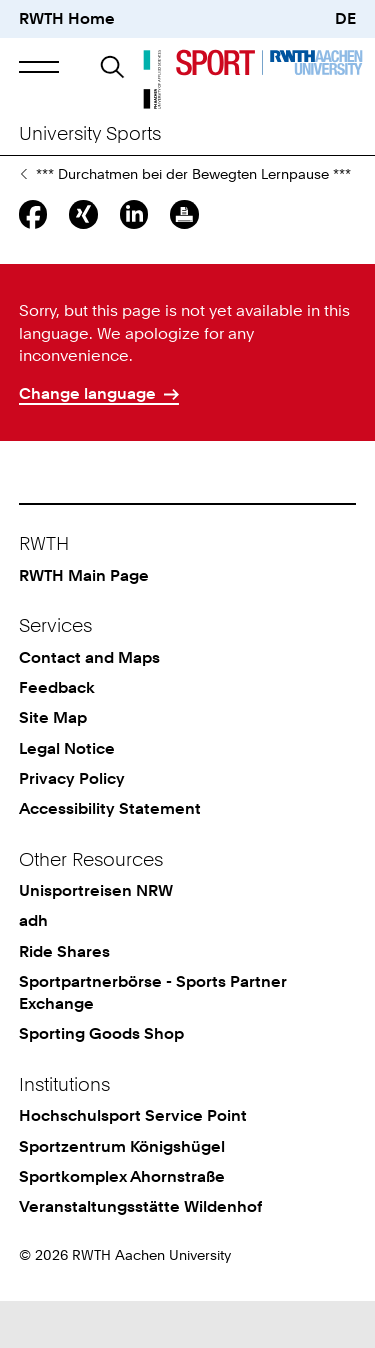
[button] (39, 66)
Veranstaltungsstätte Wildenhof (140, 1253)
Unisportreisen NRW (96, 937)
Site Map (53, 764)
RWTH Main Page (84, 622)
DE (345, 18)
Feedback (57, 734)
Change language (87, 440)
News (23, 221)
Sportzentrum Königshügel (122, 1193)
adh (33, 967)
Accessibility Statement (110, 855)
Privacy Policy (72, 825)
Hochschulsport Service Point (133, 1162)
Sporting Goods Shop (101, 1080)
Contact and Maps (89, 704)
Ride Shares (64, 998)
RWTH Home (67, 18)
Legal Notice (67, 795)
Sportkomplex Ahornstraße (122, 1223)
